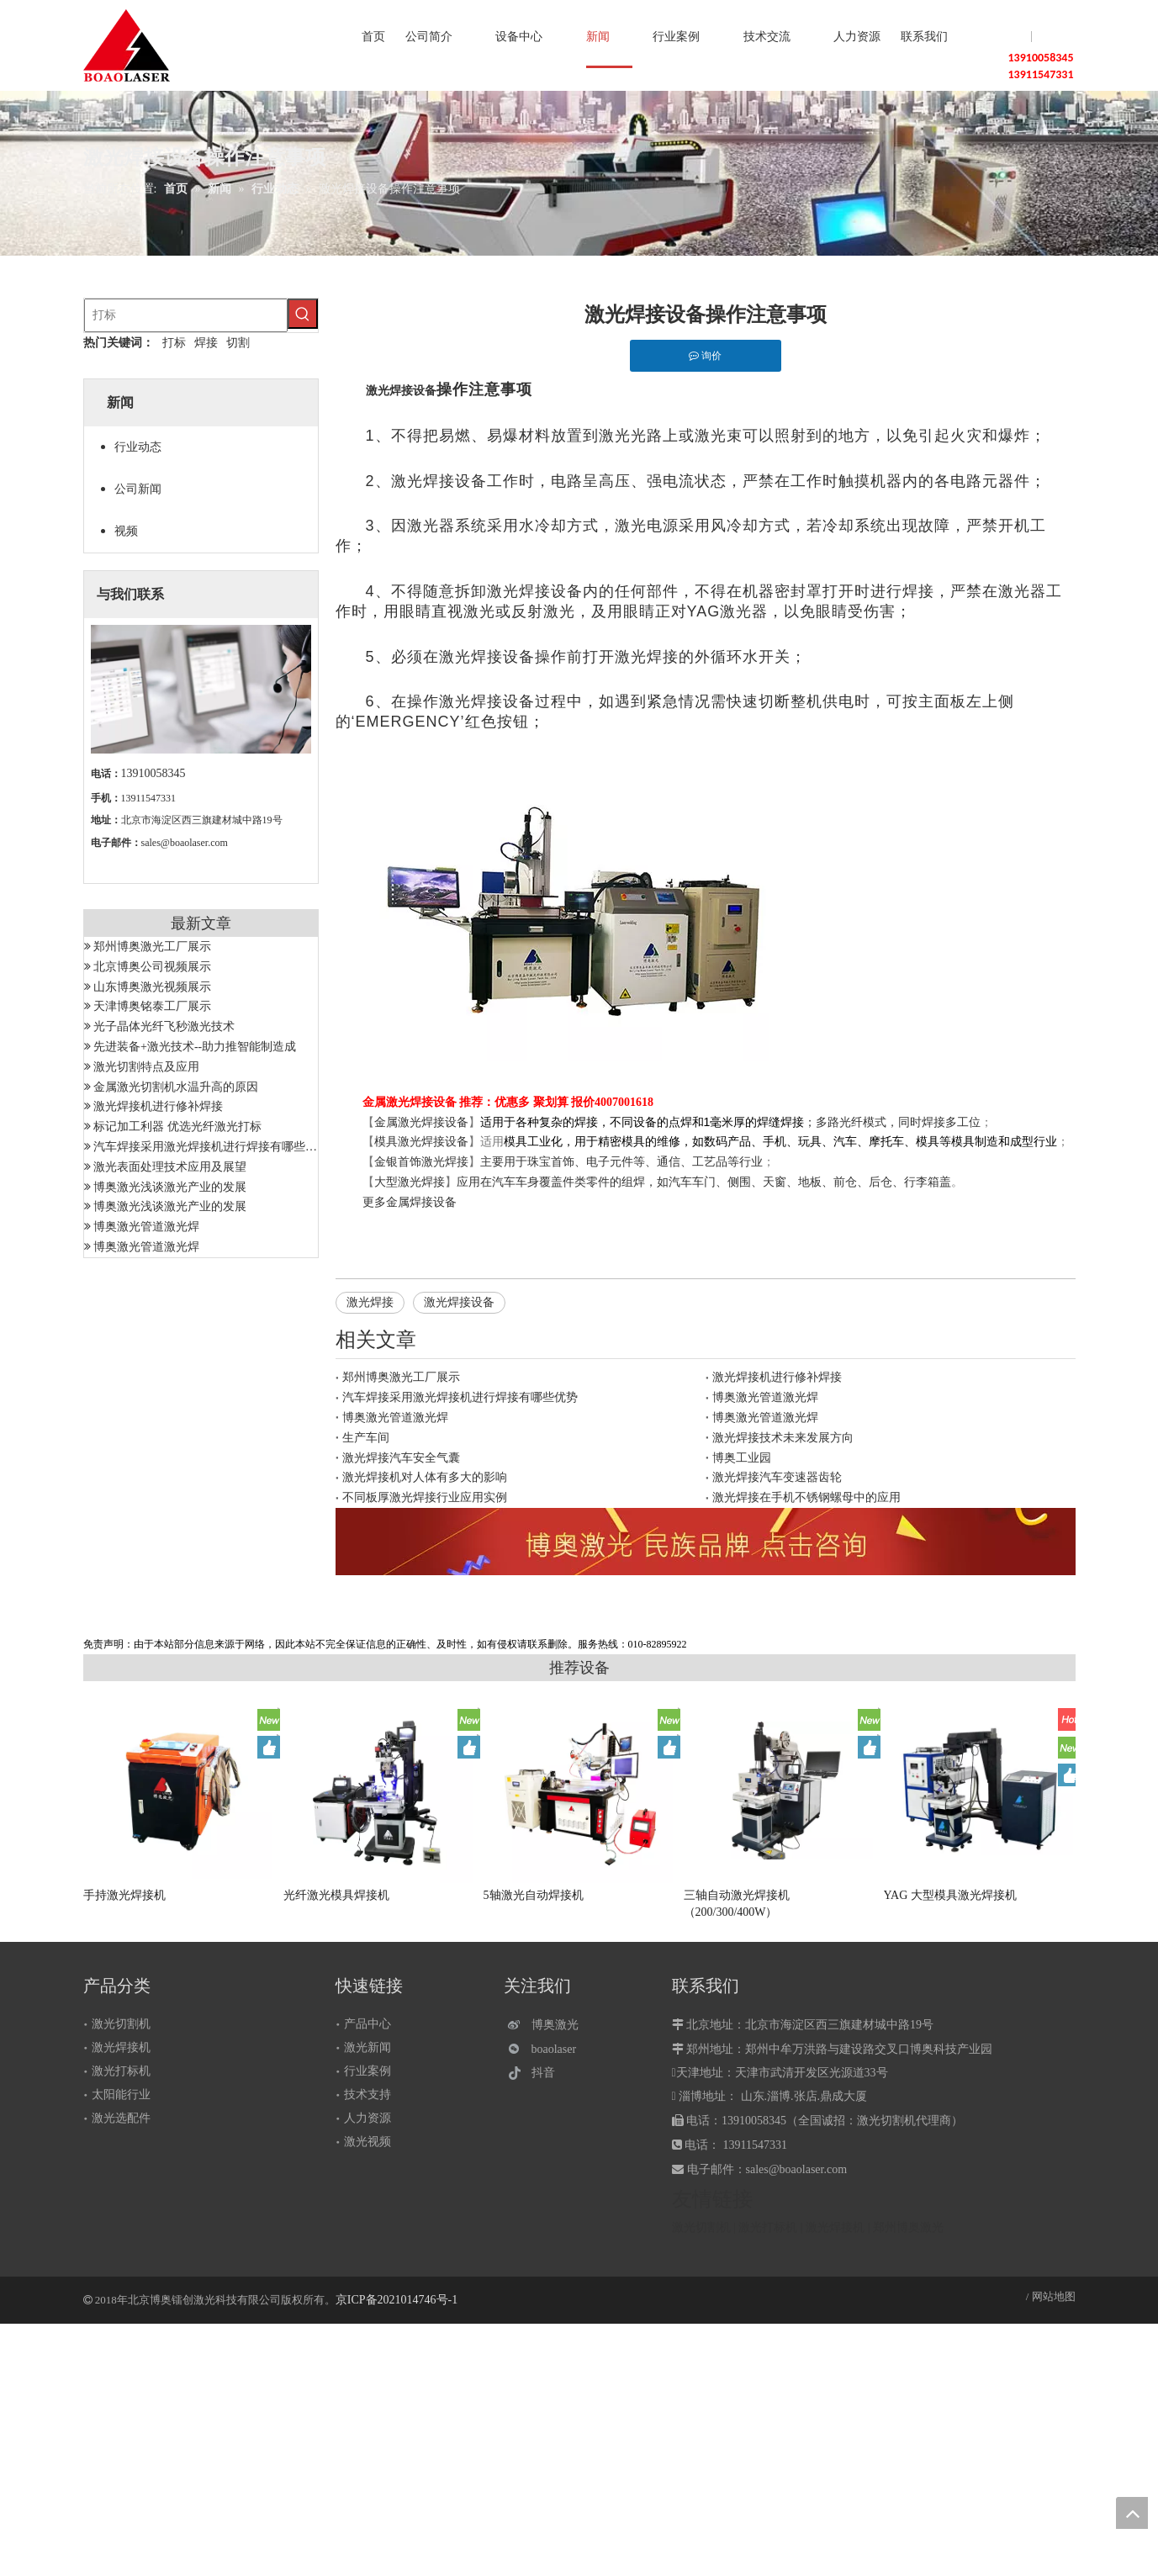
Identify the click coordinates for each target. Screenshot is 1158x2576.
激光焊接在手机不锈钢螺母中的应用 (806, 1497)
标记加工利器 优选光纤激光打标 (177, 1126)
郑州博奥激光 (908, 2227)
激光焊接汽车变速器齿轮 (777, 1477)
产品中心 (367, 2024)
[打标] (186, 315)
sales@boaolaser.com (184, 843)
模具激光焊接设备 (421, 1141)
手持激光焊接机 (124, 1895)
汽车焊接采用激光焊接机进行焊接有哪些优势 (211, 1146)
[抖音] (547, 2073)
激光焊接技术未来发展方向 (783, 1437)
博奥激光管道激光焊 (146, 1226)
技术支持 (367, 2094)
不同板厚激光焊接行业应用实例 (424, 1497)
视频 (126, 531)
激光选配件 (121, 2118)
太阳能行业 (121, 2094)
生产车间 (365, 1437)
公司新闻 (137, 489)
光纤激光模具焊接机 (336, 1895)
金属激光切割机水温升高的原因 (175, 1087)
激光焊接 (370, 1302)
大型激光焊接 (409, 1182)
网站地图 (1054, 2296)
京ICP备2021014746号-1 (396, 2299)
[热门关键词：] (303, 314)
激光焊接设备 (459, 1302)
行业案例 (367, 2071)
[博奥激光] (547, 2025)
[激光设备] (706, 1541)
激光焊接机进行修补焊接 (158, 1106)
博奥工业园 (741, 1458)
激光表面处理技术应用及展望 (169, 1167)
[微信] (547, 2049)
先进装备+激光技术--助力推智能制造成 (194, 1046)
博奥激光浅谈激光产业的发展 (169, 1187)
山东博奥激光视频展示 (152, 987)
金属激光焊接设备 (421, 1122)
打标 (174, 342)
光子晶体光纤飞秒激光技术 (164, 1026)
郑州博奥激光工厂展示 (152, 946)
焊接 (206, 342)
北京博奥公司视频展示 (152, 966)
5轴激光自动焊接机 (534, 1895)
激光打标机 (121, 2071)
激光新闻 (367, 2047)
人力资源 (367, 2118)
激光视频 (367, 2141)
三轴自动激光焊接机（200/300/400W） (737, 1903)
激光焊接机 (121, 2047)
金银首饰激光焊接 (421, 1162)
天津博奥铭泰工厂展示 (152, 1006)
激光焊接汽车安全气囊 (401, 1458)
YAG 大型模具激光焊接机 (950, 1895)
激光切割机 (121, 2024)
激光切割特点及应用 (146, 1067)
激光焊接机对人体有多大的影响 (424, 1477)
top (1132, 2513)
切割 (238, 342)
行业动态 (137, 447)
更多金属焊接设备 (409, 1202)
